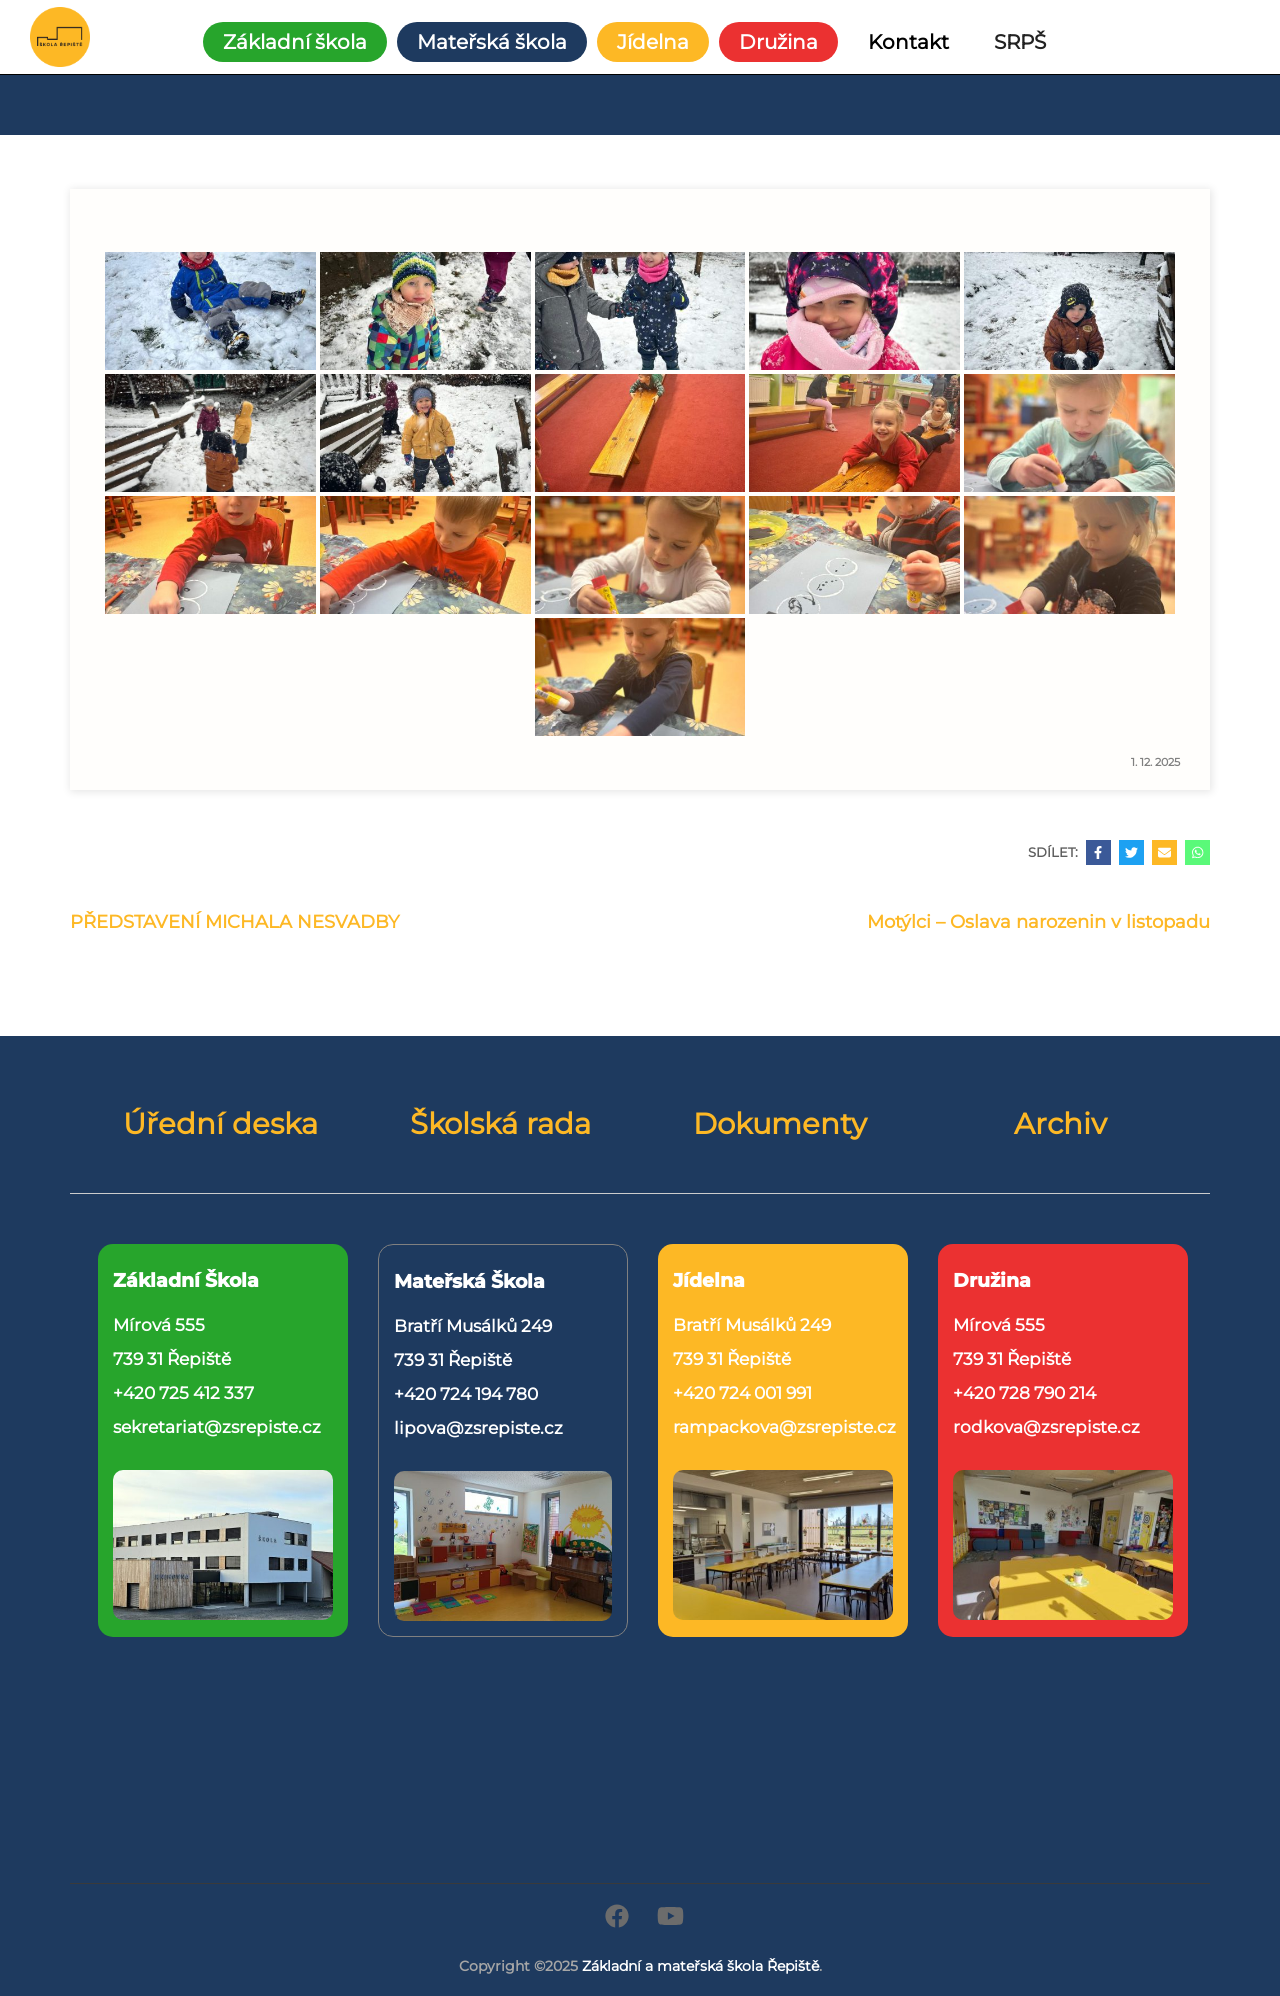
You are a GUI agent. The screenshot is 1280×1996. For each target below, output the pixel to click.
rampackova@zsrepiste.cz (784, 1427)
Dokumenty (780, 1124)
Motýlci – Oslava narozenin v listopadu (1038, 922)
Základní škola (295, 42)
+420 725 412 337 (183, 1393)
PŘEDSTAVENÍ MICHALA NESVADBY (234, 922)
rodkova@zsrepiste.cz (1046, 1427)
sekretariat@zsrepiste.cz (217, 1427)
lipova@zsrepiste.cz (478, 1428)
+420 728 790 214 (1024, 1393)
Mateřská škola (492, 42)
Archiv (1060, 1124)
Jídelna (653, 42)
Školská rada (500, 1124)
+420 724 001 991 (742, 1393)
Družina (778, 42)
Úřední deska (220, 1124)
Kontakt (908, 42)
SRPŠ (1020, 42)
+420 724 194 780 (466, 1394)
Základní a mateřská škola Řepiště (700, 1966)
